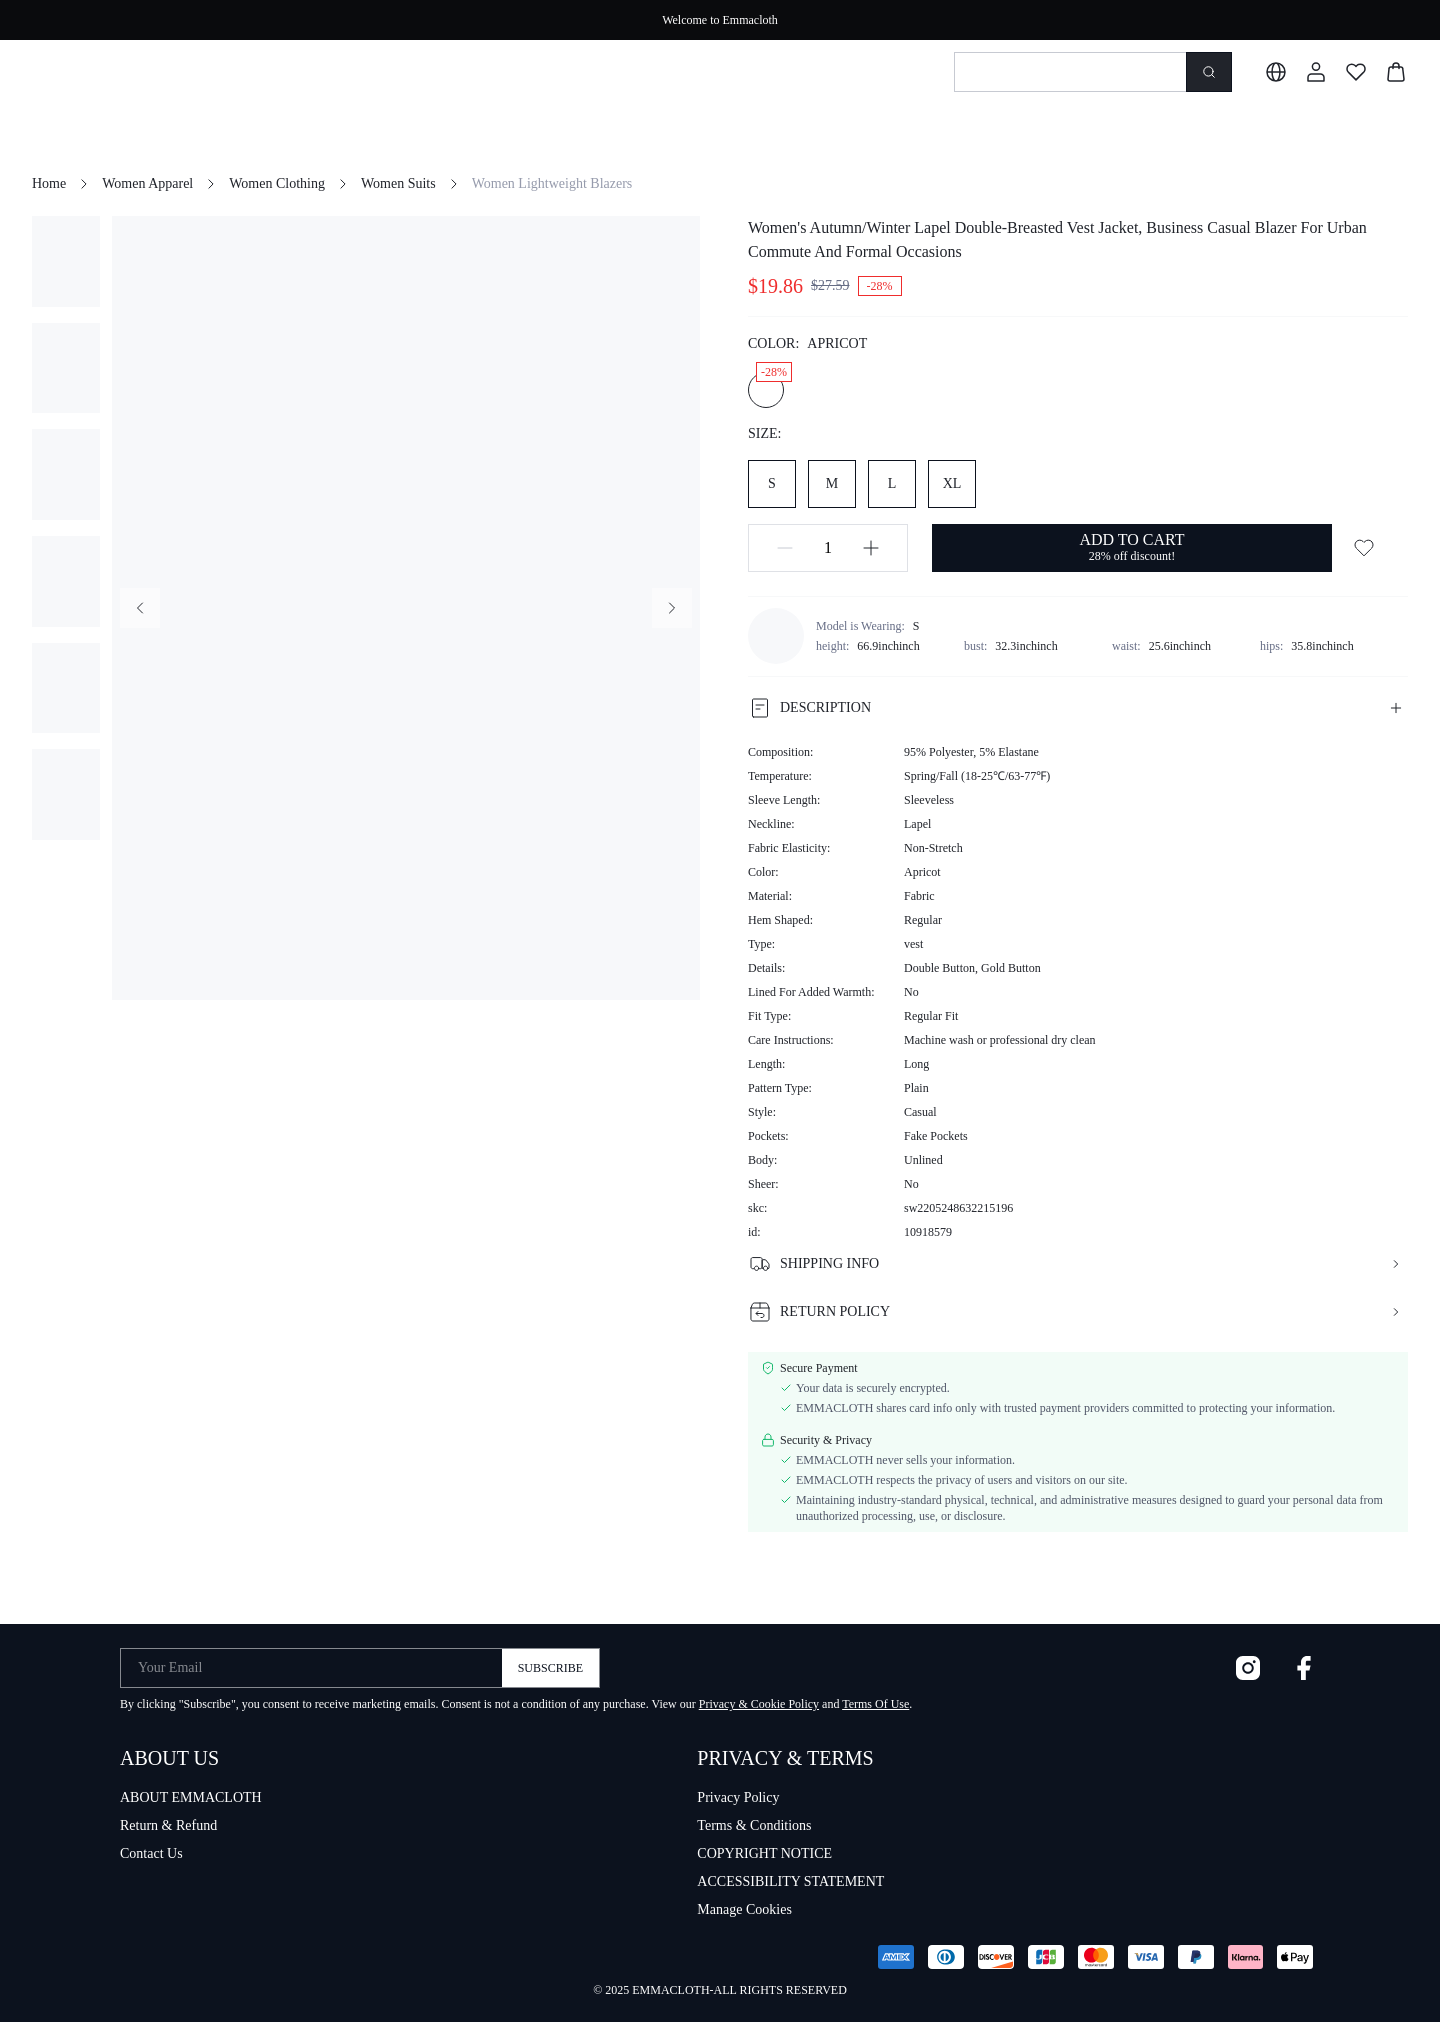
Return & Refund (168, 1825)
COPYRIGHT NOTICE (764, 1853)
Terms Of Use (875, 1704)
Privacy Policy (738, 1797)
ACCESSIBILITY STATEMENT (790, 1881)
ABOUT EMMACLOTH (191, 1797)
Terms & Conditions (754, 1825)
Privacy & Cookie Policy (759, 1704)
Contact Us (151, 1853)
